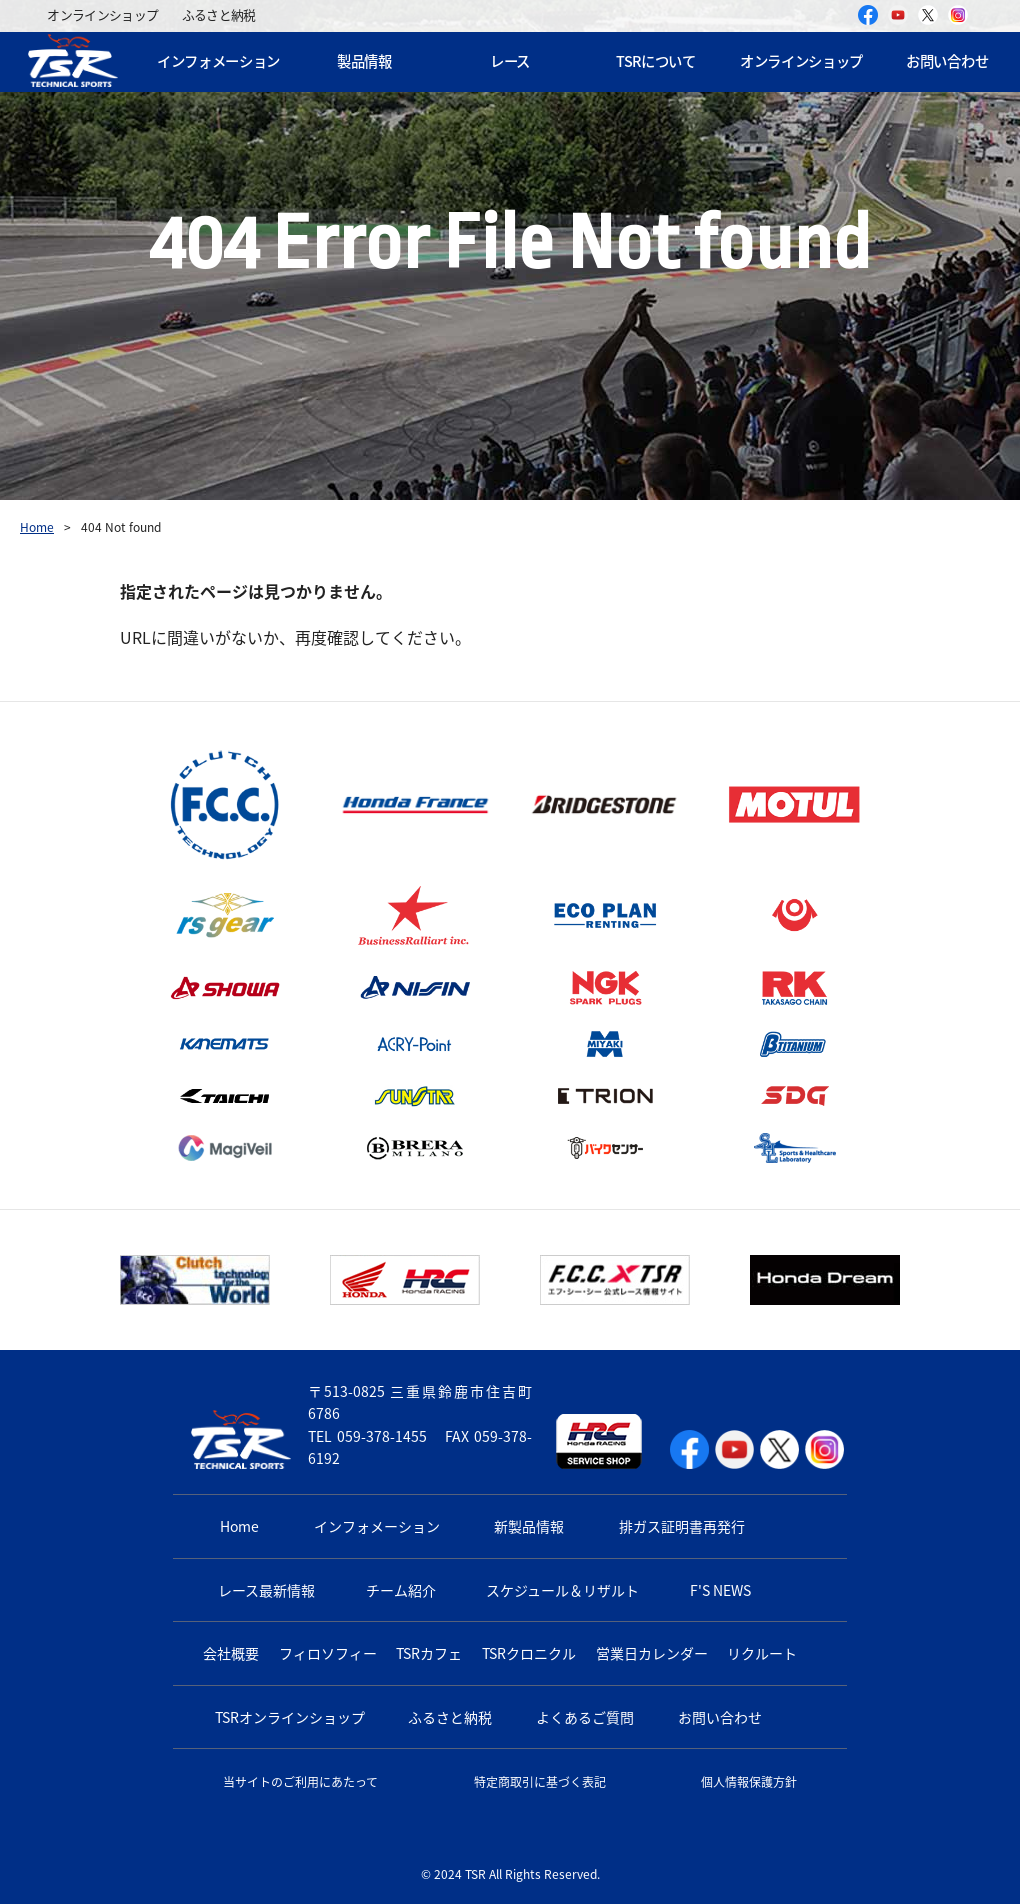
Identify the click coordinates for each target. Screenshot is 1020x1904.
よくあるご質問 (585, 1717)
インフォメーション (218, 61)
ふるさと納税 (219, 14)
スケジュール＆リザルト (562, 1590)
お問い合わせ (720, 1717)
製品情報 (364, 61)
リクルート (762, 1653)
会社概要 (231, 1653)
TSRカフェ (429, 1653)
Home (37, 527)
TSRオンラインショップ (290, 1717)
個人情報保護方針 (749, 1782)
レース (510, 61)
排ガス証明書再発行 (682, 1526)
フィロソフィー (328, 1653)
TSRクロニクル (529, 1653)
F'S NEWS (720, 1590)
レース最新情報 (266, 1590)
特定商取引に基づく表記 (540, 1782)
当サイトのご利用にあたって (300, 1782)
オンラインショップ (102, 14)
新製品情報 (529, 1526)
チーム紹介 (401, 1590)
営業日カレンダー (652, 1653)
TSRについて (656, 61)
